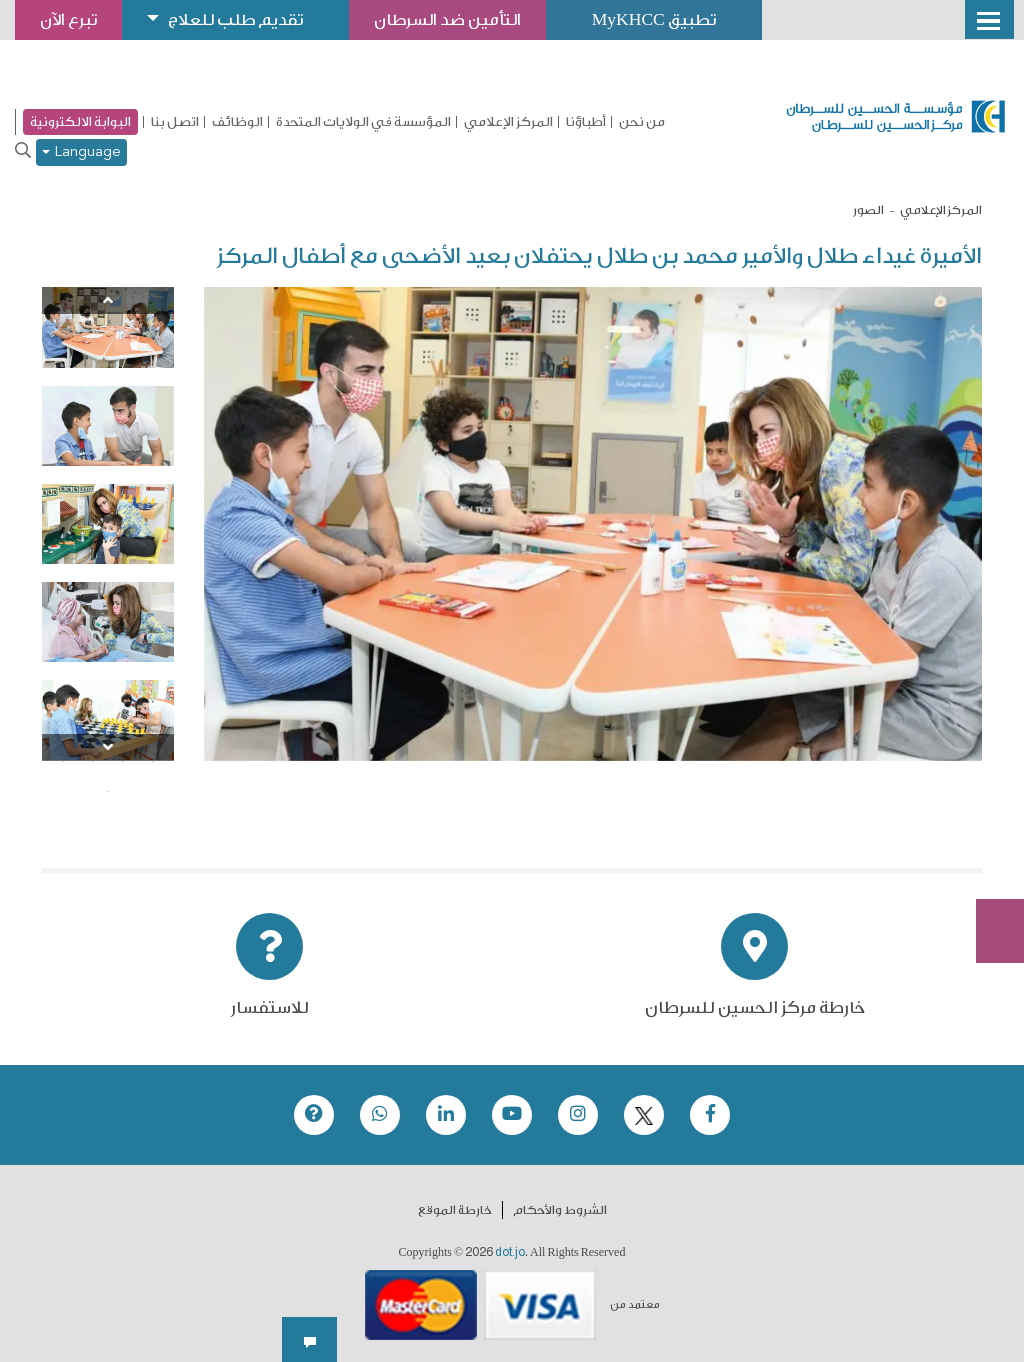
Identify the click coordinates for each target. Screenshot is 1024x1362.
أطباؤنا (586, 122)
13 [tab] (108, 792)
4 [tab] (63, 702)
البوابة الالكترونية (80, 121)
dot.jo (510, 1252)
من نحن (642, 122)
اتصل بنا (175, 122)
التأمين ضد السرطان (473, 19)
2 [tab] (123, 702)
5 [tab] (153, 732)
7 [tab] (93, 732)
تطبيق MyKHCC (690, 19)
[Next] (108, 747)
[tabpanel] (108, 327)
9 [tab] (153, 762)
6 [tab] (123, 732)
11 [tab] (93, 762)
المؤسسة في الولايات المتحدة (363, 122)
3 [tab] (93, 702)
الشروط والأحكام (560, 1210)
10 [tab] (123, 762)
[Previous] (108, 300)
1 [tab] (153, 702)
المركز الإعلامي (508, 122)
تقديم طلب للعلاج (249, 19)
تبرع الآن (989, 784)
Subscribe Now (989, 859)
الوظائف (237, 122)
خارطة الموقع (455, 1210)
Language (81, 152)
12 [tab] (63, 762)
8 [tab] (63, 732)
